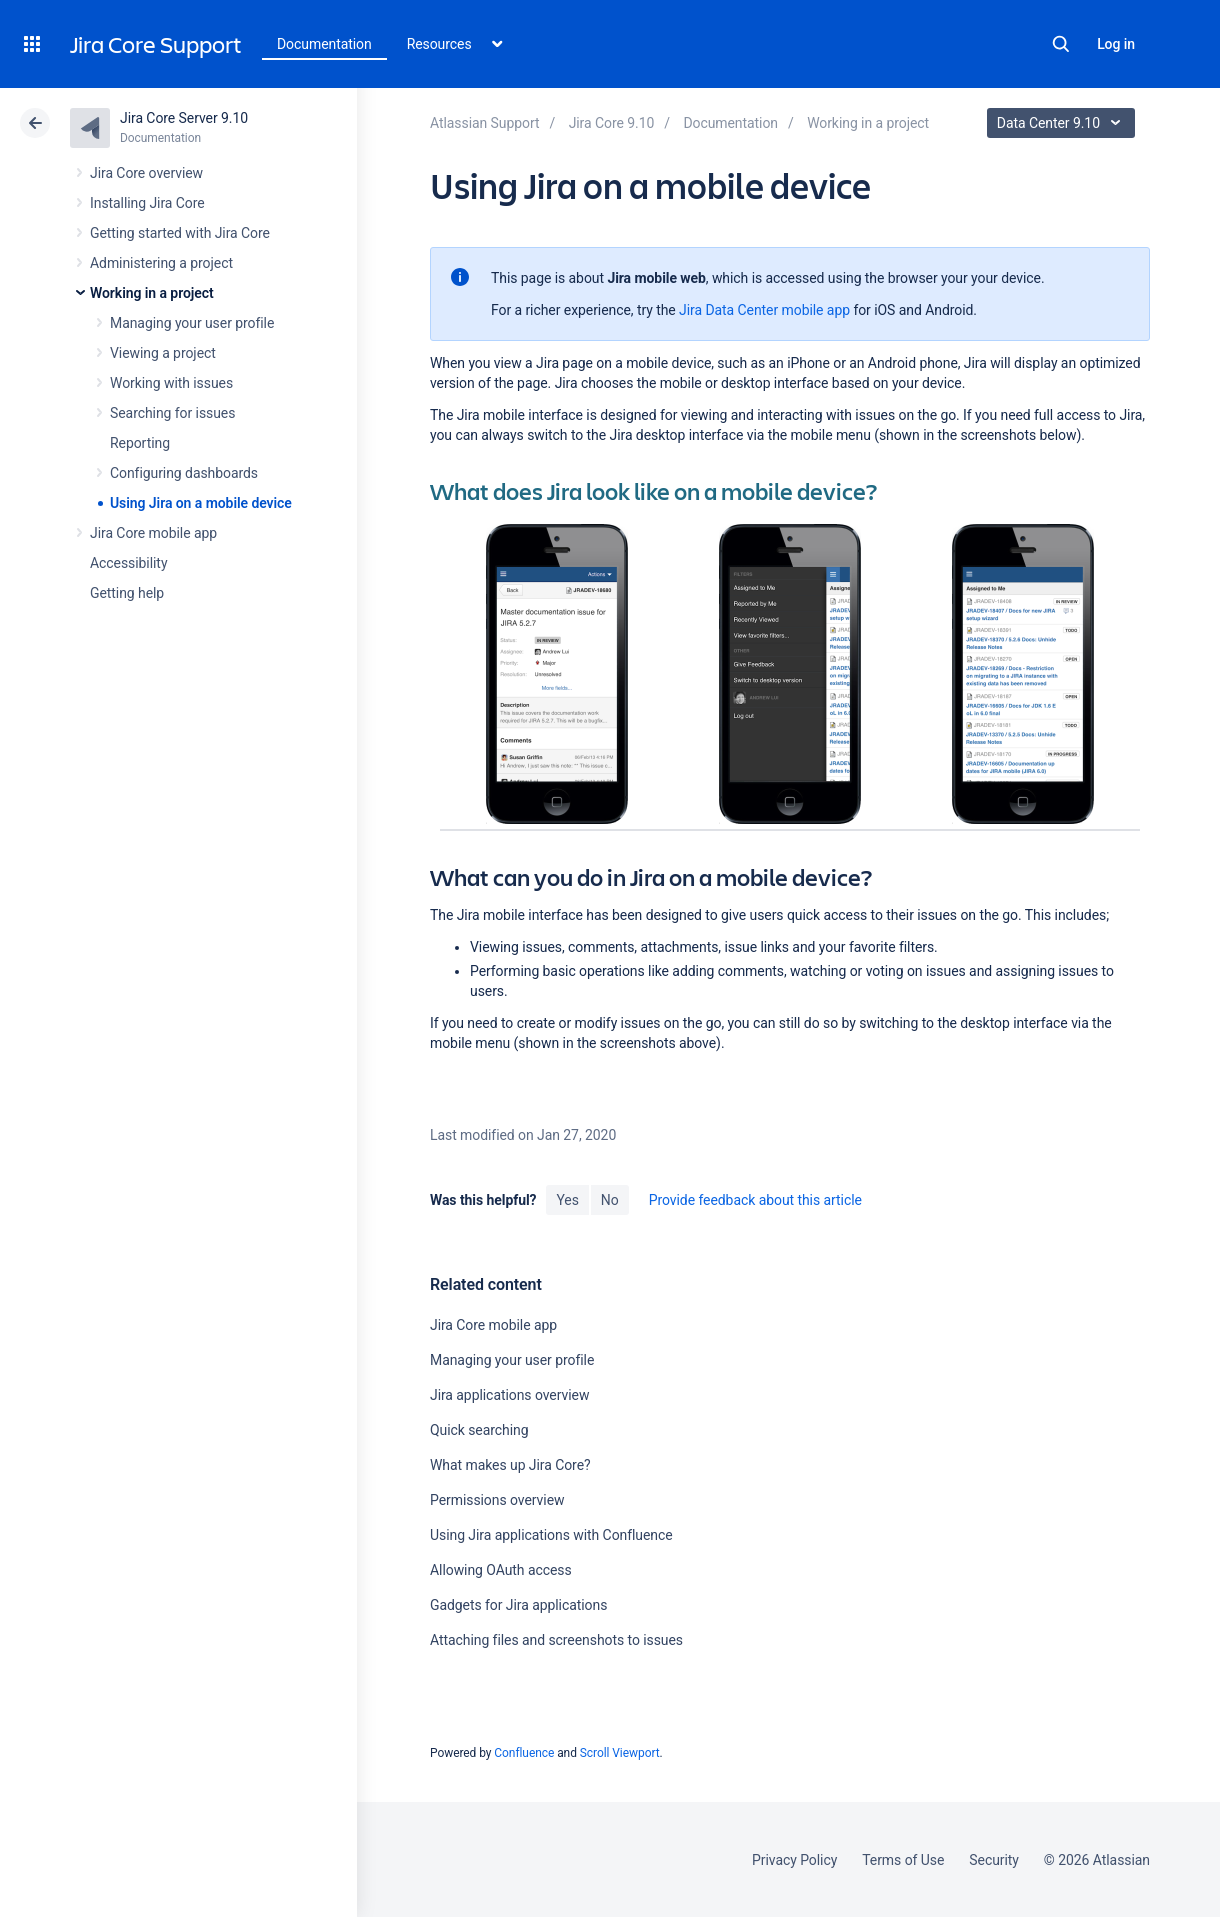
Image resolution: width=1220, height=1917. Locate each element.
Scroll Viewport (620, 1753)
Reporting (140, 443)
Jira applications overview (509, 1395)
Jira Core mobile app (153, 533)
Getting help (127, 593)
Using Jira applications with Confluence (551, 1535)
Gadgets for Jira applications (518, 1605)
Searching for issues (172, 413)
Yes (567, 1200)
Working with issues (171, 383)
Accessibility (128, 563)
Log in (1116, 44)
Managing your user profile (192, 323)
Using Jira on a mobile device (201, 503)
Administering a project (161, 263)
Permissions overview (497, 1500)
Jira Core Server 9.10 (184, 118)
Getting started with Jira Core (180, 233)
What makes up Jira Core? (510, 1465)
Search (1061, 44)
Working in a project (152, 293)
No (610, 1200)
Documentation (324, 44)
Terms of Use (903, 1860)
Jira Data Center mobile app (764, 310)
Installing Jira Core (147, 203)
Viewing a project (163, 353)
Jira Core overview (146, 173)
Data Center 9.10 (1063, 123)
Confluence (524, 1753)
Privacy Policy (794, 1860)
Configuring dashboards (184, 473)
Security (994, 1860)
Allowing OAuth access (501, 1570)
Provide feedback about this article (755, 1200)
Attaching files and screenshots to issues (556, 1640)
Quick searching (479, 1430)
